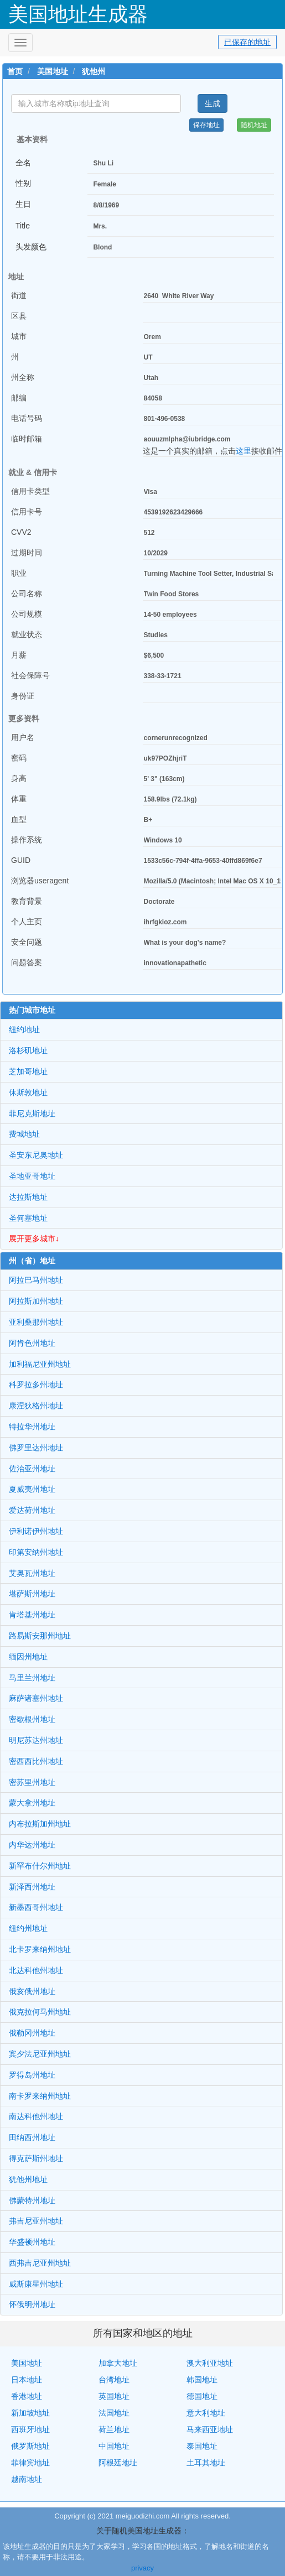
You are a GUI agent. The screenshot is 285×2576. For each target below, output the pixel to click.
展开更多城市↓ (34, 1238)
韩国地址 (201, 2379)
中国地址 (114, 2446)
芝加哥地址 (28, 1071)
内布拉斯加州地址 (40, 1823)
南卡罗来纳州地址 (40, 2095)
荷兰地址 (114, 2429)
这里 (243, 450)
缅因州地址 (28, 1656)
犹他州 (93, 71)
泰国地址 (201, 2446)
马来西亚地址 (209, 2429)
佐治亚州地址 (32, 1468)
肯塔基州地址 (32, 1614)
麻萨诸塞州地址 (36, 1698)
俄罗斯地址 (30, 2446)
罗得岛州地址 (32, 2074)
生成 (212, 103)
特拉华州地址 (32, 1426)
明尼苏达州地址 (36, 1740)
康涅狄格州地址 (36, 1405)
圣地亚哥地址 (32, 1176)
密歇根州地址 (32, 1719)
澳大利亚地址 (209, 2363)
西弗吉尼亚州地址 (40, 2262)
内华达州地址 (32, 1844)
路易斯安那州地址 (40, 1635)
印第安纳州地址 (36, 1552)
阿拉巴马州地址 (36, 1280)
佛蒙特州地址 (32, 2200)
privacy (142, 2568)
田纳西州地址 (32, 2137)
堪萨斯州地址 (32, 1593)
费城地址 (24, 1134)
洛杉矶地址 (28, 1050)
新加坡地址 (30, 2412)
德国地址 (201, 2396)
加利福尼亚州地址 (40, 1364)
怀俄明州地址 (32, 2304)
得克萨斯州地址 (36, 2158)
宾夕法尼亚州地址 (40, 2053)
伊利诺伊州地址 (36, 1531)
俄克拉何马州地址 (40, 2011)
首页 (15, 71)
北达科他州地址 (36, 1970)
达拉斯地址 (28, 1197)
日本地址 (26, 2379)
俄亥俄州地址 (32, 1991)
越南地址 (26, 2479)
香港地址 (26, 2396)
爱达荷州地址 (32, 1510)
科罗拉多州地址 (36, 1384)
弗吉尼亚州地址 (36, 2220)
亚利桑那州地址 (36, 1322)
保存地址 (206, 125)
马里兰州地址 (32, 1677)
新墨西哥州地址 (36, 1907)
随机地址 (254, 125)
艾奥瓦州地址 (32, 1573)
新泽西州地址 (32, 1886)
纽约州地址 (28, 1928)
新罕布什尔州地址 (40, 1865)
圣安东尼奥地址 (36, 1155)
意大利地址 (205, 2412)
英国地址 (114, 2396)
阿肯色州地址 (32, 1343)
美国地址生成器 (78, 14)
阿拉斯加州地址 (36, 1301)
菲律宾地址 (30, 2462)
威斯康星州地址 (36, 2284)
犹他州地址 (28, 2179)
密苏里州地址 (32, 1782)
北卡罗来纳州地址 (40, 1949)
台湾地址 (114, 2379)
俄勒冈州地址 (32, 2032)
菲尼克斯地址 (32, 1113)
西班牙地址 (30, 2429)
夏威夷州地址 (32, 1489)
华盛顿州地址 (32, 2241)
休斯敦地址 (28, 1092)
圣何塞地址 (28, 1218)
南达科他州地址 (36, 2116)
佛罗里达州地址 (36, 1447)
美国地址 (52, 71)
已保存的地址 (247, 42)
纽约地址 (24, 1029)
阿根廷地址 (118, 2462)
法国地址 (114, 2412)
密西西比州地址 (36, 1761)
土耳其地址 (205, 2462)
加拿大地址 (118, 2363)
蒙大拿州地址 (32, 1802)
